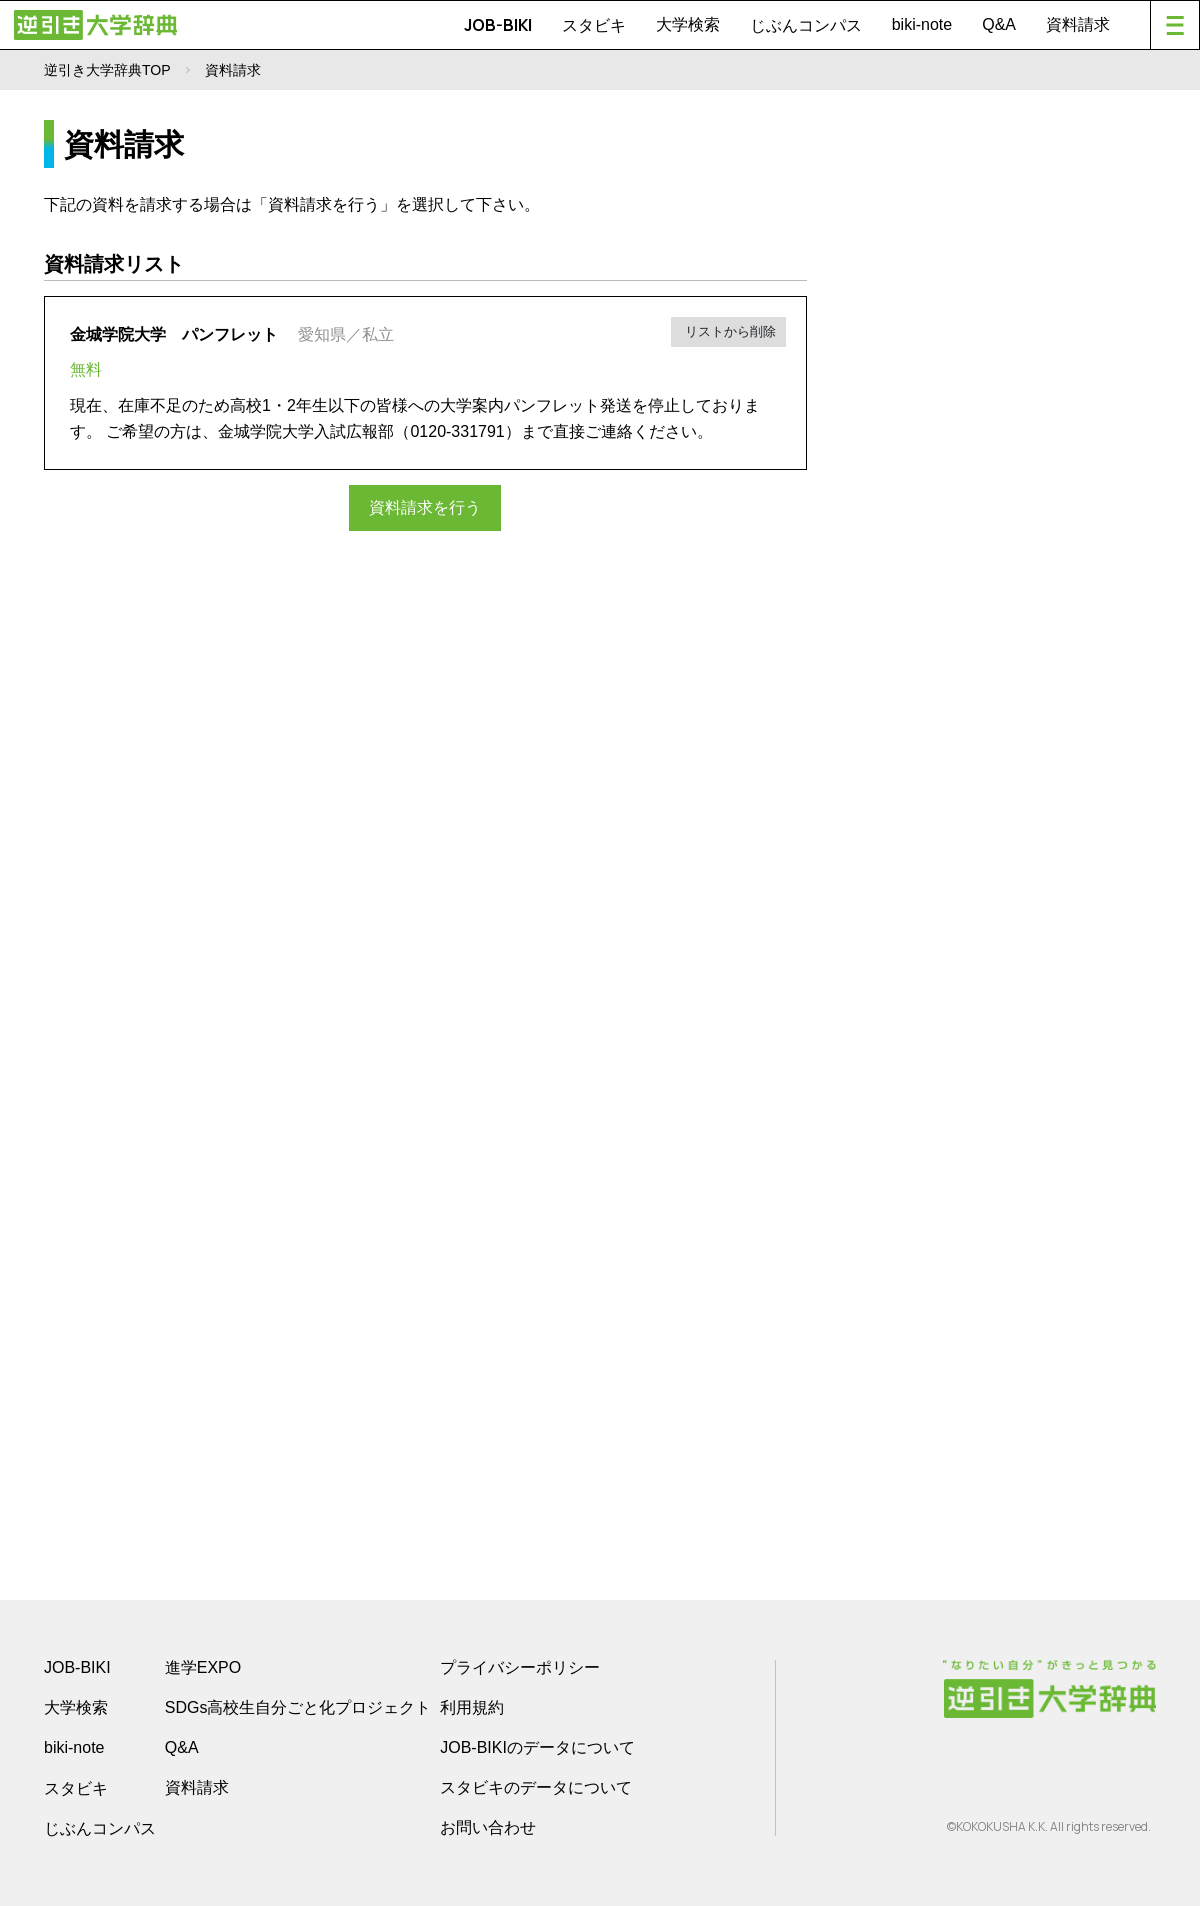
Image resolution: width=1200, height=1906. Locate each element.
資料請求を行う (425, 507)
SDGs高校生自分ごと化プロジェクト (298, 1707)
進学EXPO (203, 1667)
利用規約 (472, 1707)
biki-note (922, 24)
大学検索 (688, 24)
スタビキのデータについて (536, 1787)
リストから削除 (728, 331)
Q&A (999, 24)
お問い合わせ (488, 1827)
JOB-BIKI (498, 25)
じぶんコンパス (806, 25)
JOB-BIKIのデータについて (537, 1747)
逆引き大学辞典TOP (107, 70)
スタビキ (594, 25)
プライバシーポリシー (520, 1667)
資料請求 (1078, 24)
